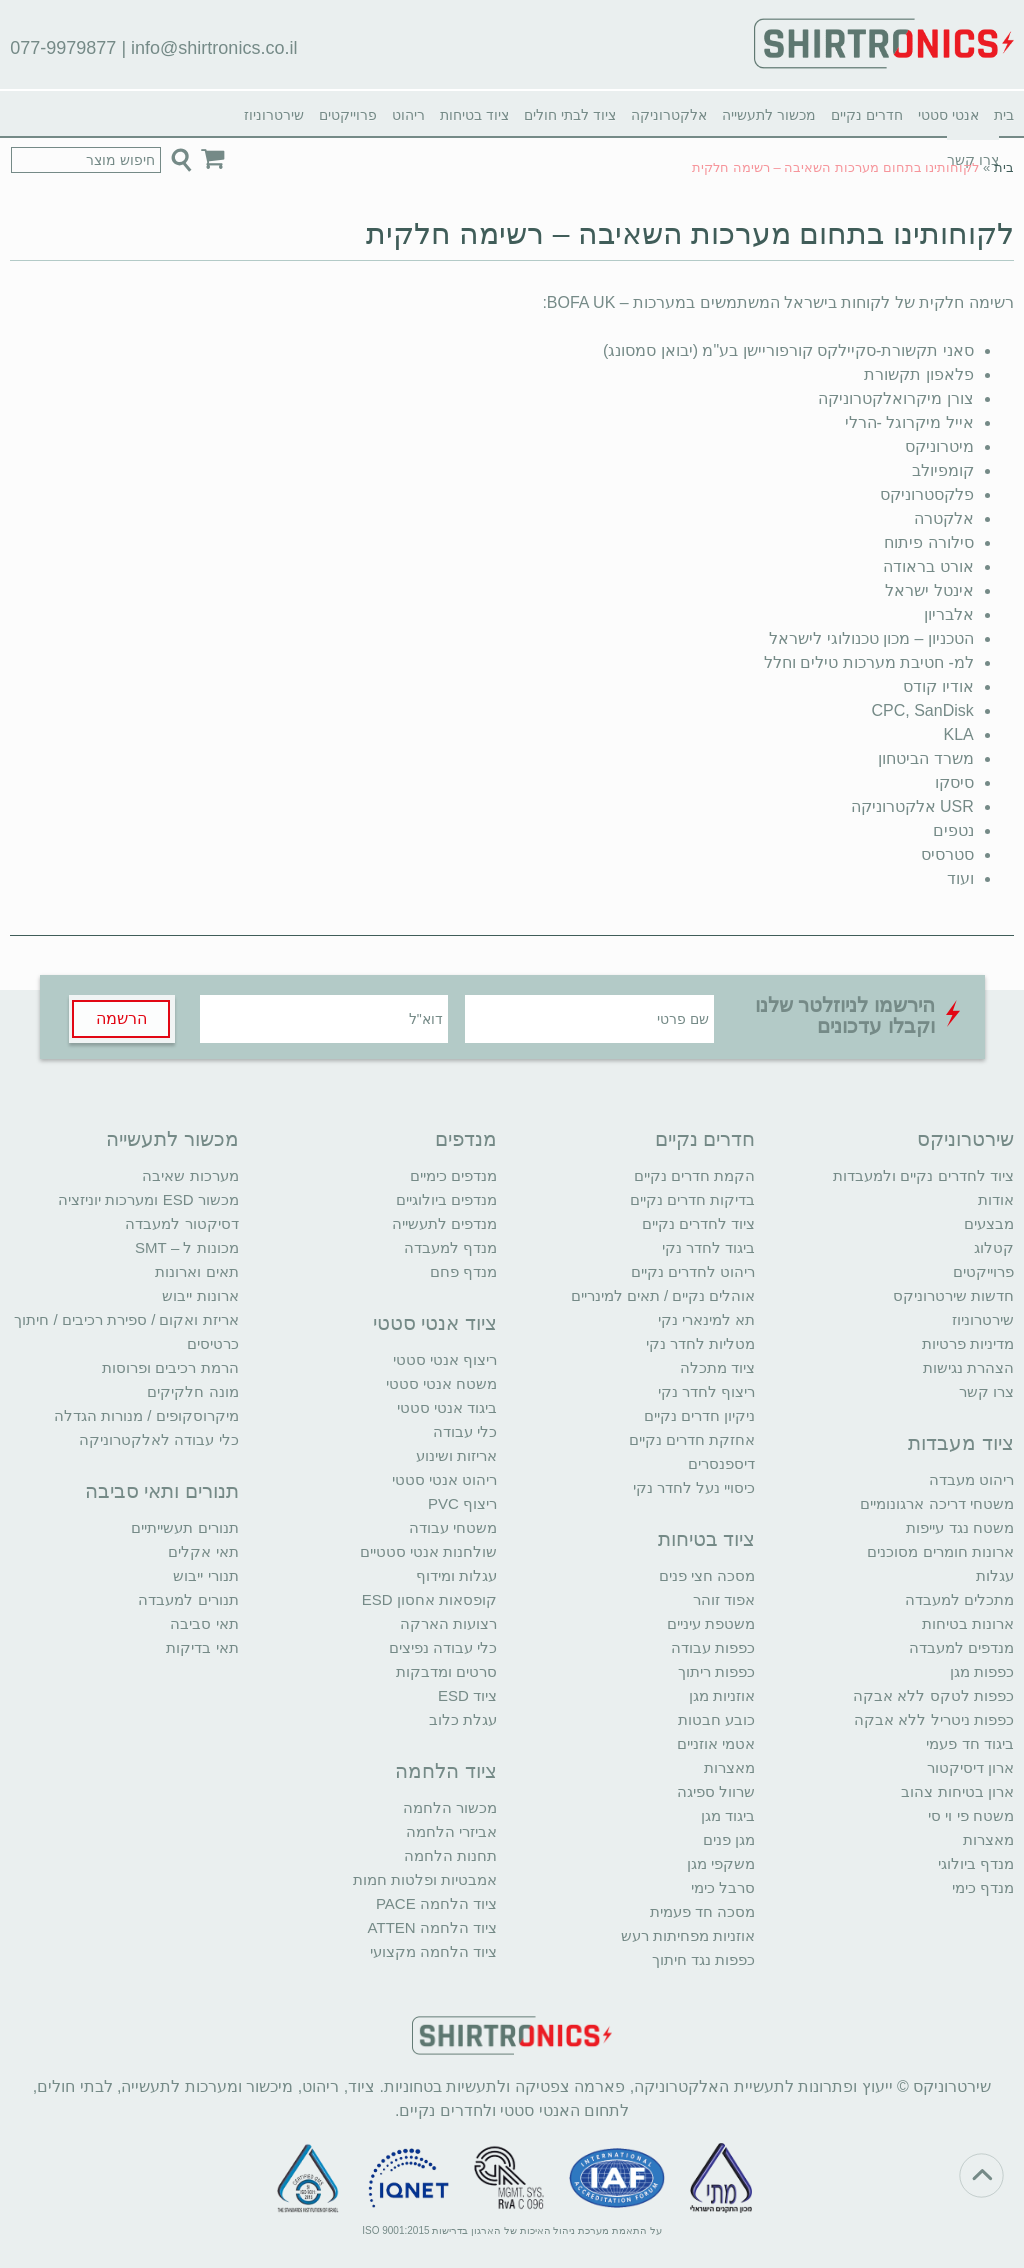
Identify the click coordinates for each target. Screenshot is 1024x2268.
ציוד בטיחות (474, 115)
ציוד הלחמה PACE (436, 1903)
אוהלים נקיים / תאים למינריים (663, 1295)
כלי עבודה (465, 1431)
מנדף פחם (463, 1271)
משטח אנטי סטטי (441, 1383)
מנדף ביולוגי (976, 1863)
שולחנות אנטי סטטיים (428, 1551)
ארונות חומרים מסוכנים (940, 1551)
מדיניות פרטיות (968, 1343)
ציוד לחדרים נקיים (698, 1223)
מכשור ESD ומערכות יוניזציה (148, 1199)
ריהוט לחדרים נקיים (693, 1271)
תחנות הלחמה (450, 1855)
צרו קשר (986, 1391)
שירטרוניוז (274, 115)
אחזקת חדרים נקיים (692, 1439)
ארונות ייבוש (200, 1295)
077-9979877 (63, 48)
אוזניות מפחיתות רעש (688, 1935)
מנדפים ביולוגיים (446, 1199)
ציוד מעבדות (961, 1443)
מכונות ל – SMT (187, 1247)
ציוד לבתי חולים (570, 115)
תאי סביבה (204, 1623)
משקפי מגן (721, 1863)
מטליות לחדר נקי (700, 1343)
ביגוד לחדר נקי (708, 1247)
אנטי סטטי (948, 115)
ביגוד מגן (728, 1815)
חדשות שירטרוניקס (953, 1295)
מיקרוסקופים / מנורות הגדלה (146, 1415)
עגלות (995, 1575)
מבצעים (989, 1223)
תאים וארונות (196, 1271)
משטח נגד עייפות (959, 1527)
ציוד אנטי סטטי (435, 1323)
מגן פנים (729, 1839)
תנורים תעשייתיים (184, 1527)
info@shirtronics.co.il (214, 48)
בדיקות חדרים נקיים (692, 1199)
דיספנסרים (721, 1463)
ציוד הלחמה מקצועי (433, 1951)
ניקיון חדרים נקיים (699, 1415)
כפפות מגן (982, 1671)
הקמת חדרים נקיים (694, 1175)
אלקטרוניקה (669, 115)
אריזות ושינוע (456, 1455)
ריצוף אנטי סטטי (445, 1359)
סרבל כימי (723, 1887)
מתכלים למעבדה (959, 1599)
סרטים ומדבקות (446, 1671)
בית (1004, 115)
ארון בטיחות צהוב (957, 1791)
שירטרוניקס (965, 1139)
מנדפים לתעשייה (444, 1223)
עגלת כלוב (463, 1719)
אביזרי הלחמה (451, 1831)
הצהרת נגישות (968, 1367)
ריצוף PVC (462, 1503)
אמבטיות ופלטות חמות (425, 1879)
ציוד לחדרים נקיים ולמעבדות (923, 1175)
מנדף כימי (983, 1887)
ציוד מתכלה (717, 1367)
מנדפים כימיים (453, 1175)
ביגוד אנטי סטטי (447, 1407)
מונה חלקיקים (192, 1391)
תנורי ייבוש (205, 1575)
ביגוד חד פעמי (969, 1743)
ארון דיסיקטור (970, 1767)
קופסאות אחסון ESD (429, 1599)
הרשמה (121, 1018)
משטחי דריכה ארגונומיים (936, 1503)
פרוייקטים (348, 115)
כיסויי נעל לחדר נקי (694, 1487)
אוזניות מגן (722, 1695)
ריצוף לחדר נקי (706, 1391)
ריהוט (408, 115)
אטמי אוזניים (716, 1743)
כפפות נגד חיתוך (703, 1959)
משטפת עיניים (711, 1623)
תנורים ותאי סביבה (162, 1491)
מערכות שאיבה (190, 1175)
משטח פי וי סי (971, 1815)
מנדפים (466, 1139)
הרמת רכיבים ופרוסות (170, 1367)
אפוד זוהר (724, 1599)
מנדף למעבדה (450, 1247)
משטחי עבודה (453, 1527)
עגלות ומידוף (456, 1575)
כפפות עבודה (713, 1647)
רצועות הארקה (448, 1623)
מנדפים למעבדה (961, 1647)
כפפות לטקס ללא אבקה (933, 1695)
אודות (996, 1199)
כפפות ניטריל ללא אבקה (934, 1719)
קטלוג (994, 1247)
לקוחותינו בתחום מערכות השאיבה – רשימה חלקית (690, 233)
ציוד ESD (467, 1695)
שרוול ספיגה (716, 1791)
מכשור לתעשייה (769, 115)
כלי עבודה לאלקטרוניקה (158, 1439)
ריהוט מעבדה (971, 1479)
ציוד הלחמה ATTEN (432, 1927)
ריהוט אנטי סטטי (444, 1479)
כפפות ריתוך (716, 1671)
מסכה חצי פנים (707, 1575)
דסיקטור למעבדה (181, 1223)
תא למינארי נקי (706, 1319)
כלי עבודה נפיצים (443, 1647)
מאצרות (988, 1839)
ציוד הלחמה (446, 1771)
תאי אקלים (203, 1551)
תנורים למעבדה (188, 1599)
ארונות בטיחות (968, 1623)
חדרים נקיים (867, 115)
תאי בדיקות (202, 1647)
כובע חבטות (716, 1719)
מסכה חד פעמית (702, 1911)
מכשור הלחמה (450, 1807)
